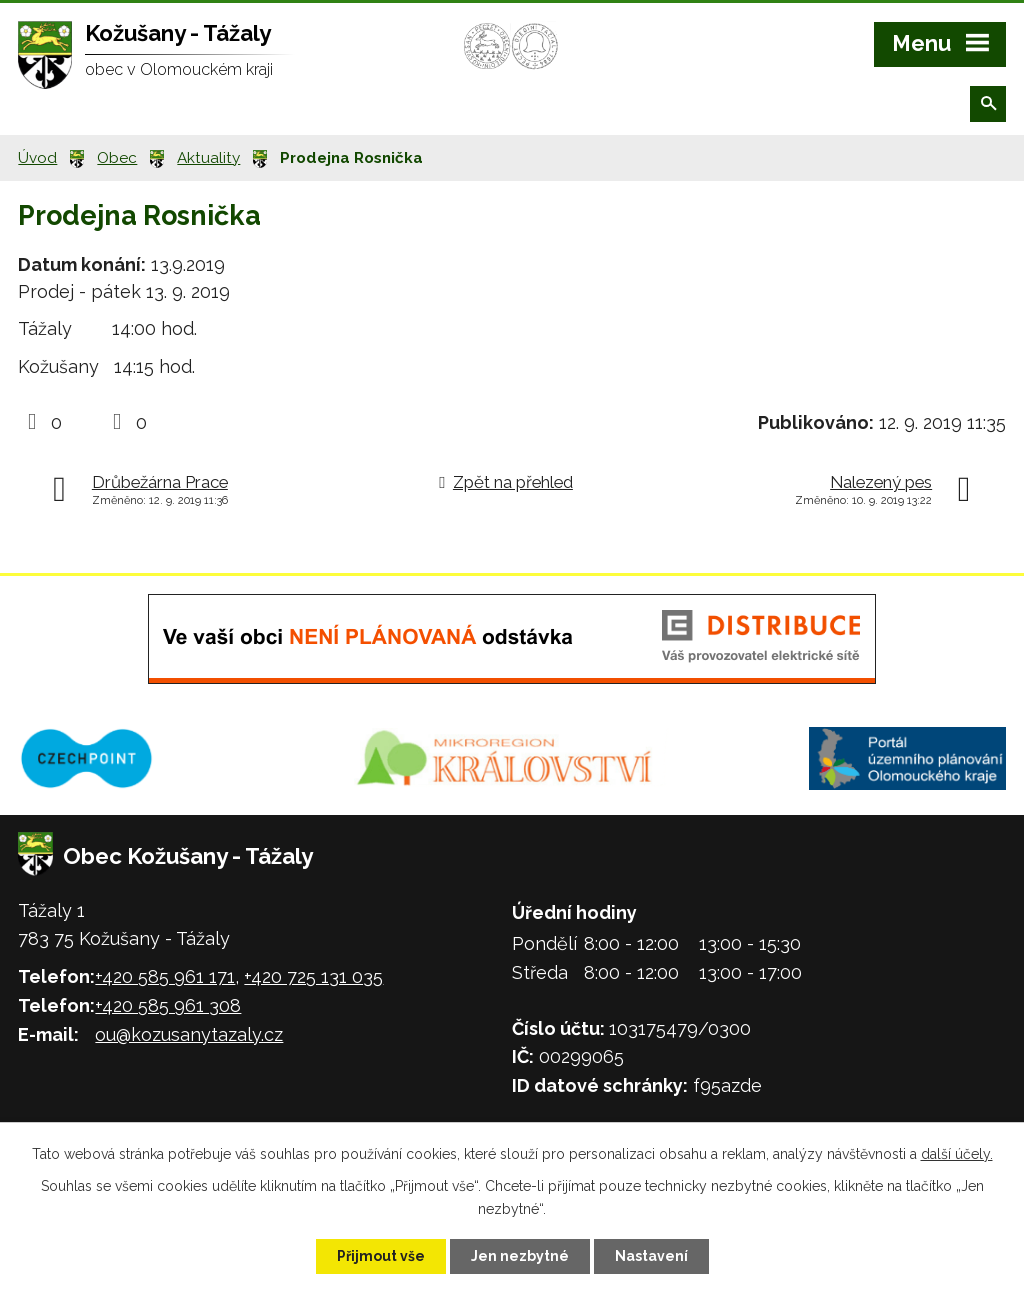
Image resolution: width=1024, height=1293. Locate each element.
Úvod (37, 158)
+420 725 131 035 (313, 976)
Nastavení (651, 1256)
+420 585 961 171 (165, 976)
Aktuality (208, 158)
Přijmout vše (381, 1256)
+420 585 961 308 (168, 1005)
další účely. (957, 1154)
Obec (117, 158)
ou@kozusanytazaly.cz (189, 1034)
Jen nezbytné (520, 1256)
